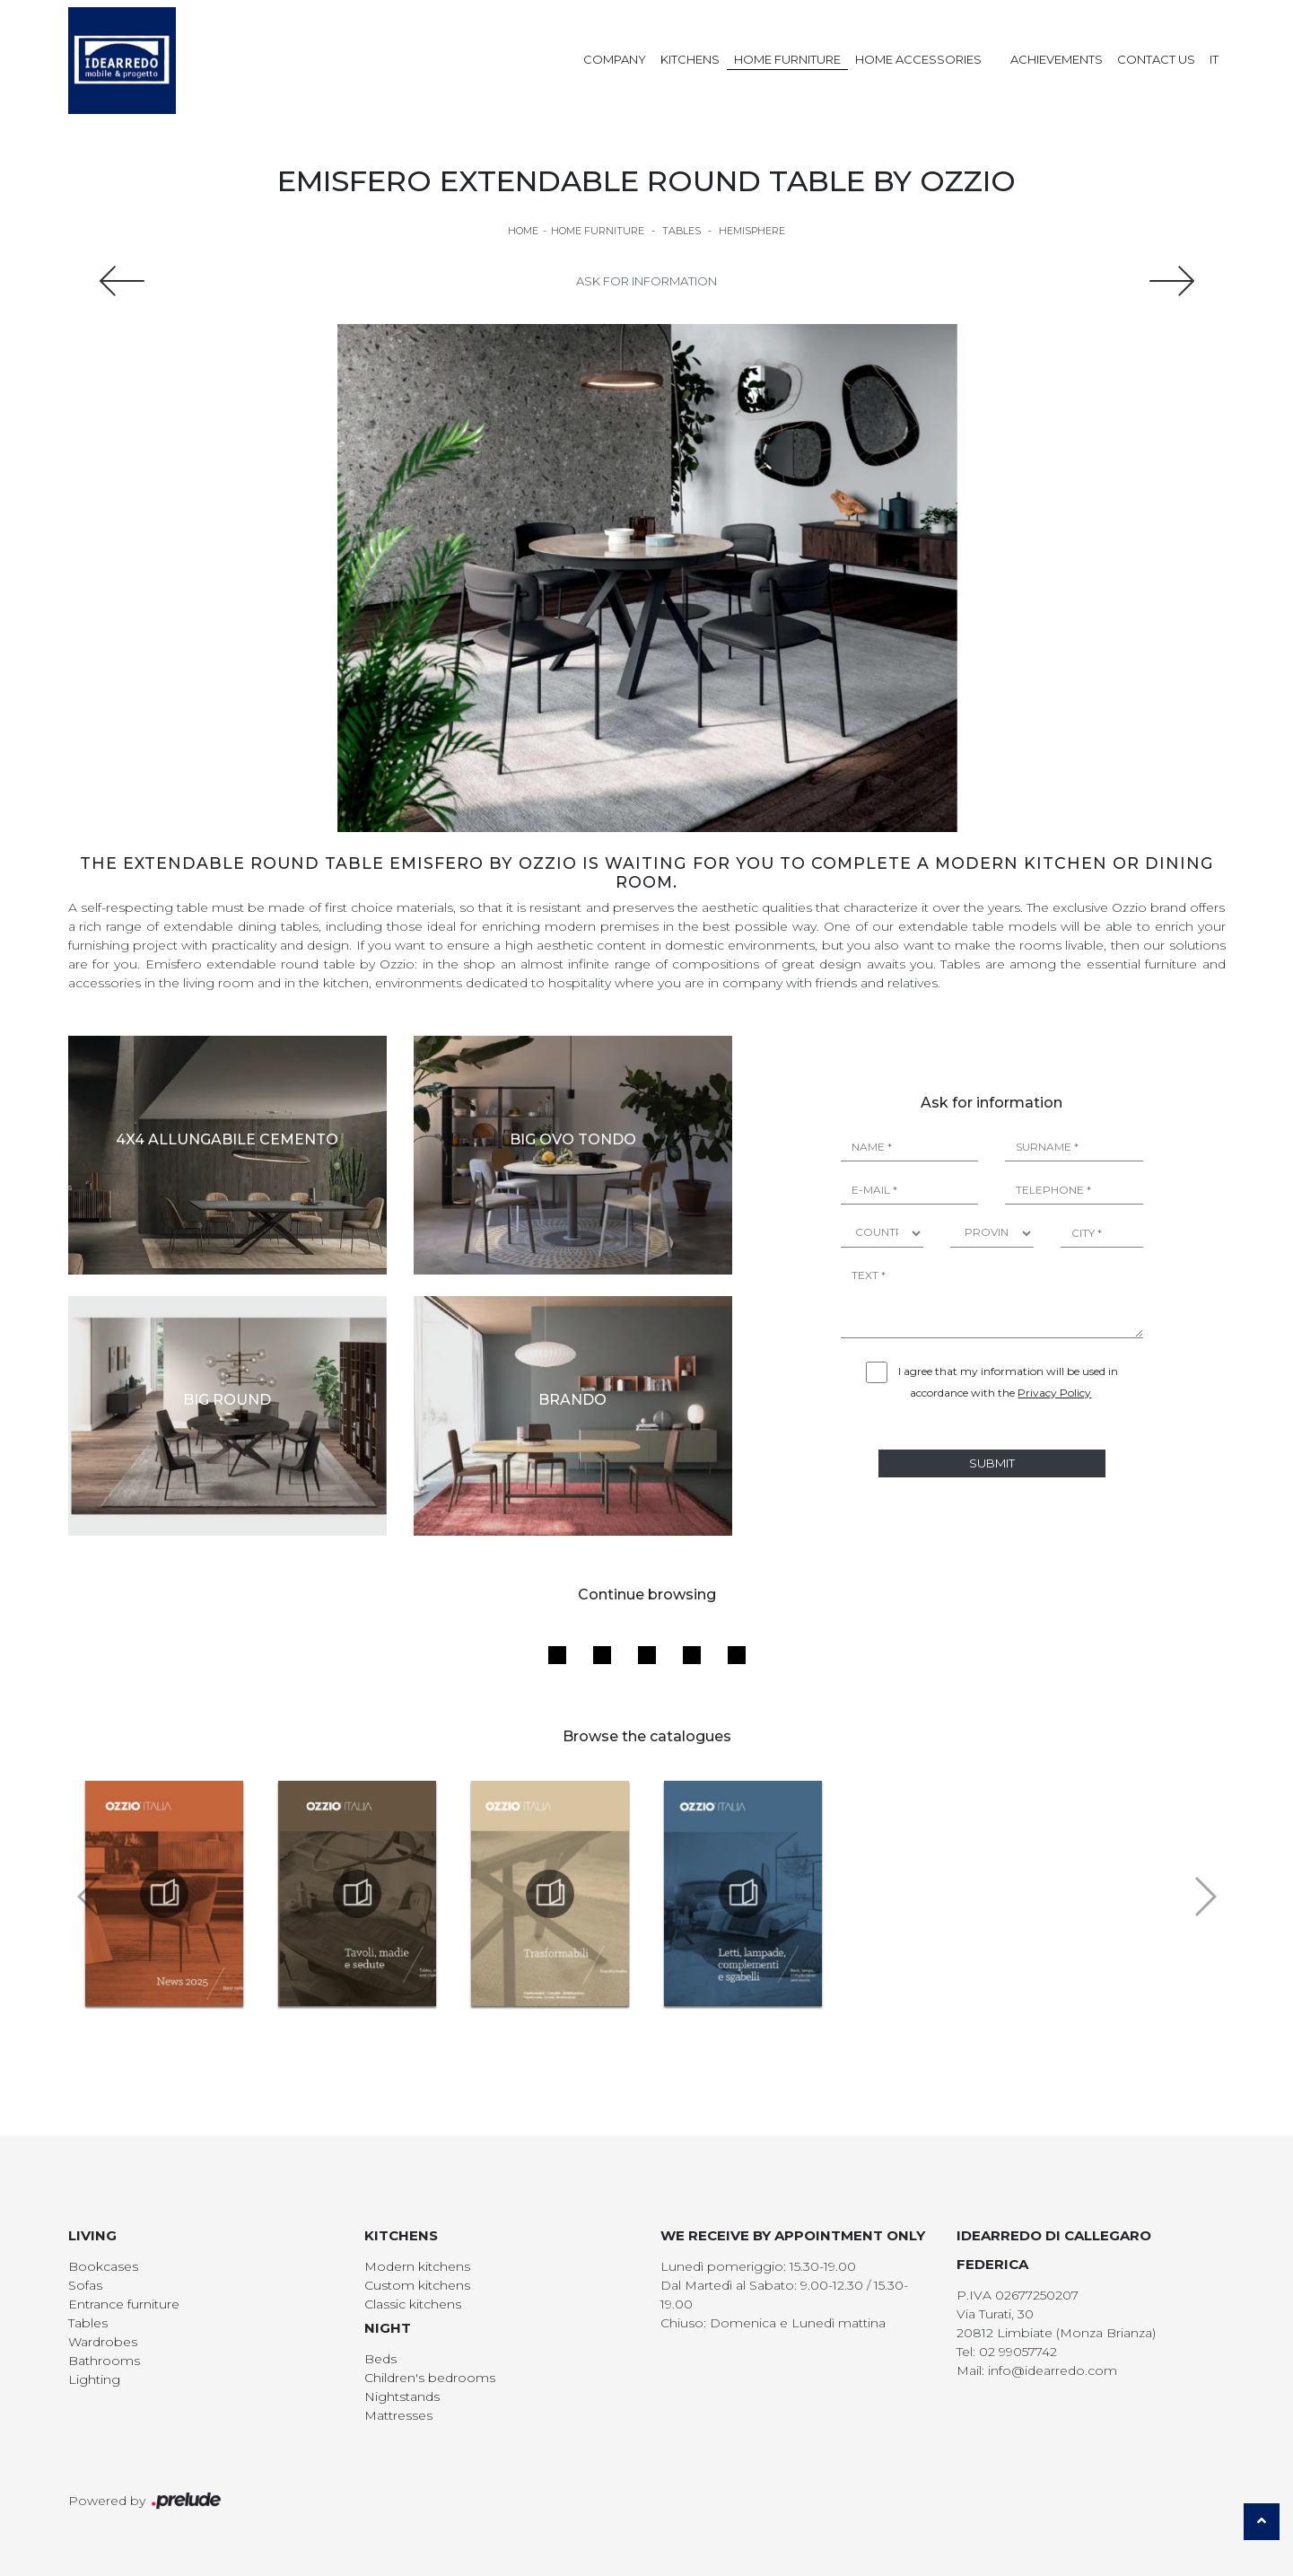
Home (523, 230)
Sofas (85, 2285)
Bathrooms (104, 2361)
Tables (681, 230)
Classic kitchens (412, 2304)
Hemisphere (752, 230)
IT (1214, 59)
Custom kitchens (417, 2285)
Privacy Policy (1054, 1392)
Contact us (1156, 59)
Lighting (94, 2379)
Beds (380, 2359)
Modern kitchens (417, 2266)
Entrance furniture (123, 2304)
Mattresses (398, 2415)
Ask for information (646, 281)
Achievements (1056, 59)
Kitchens (690, 59)
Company (614, 59)
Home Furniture (787, 59)
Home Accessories (918, 59)
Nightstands (402, 2396)
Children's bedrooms (429, 2378)
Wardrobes (102, 2342)
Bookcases (103, 2266)
